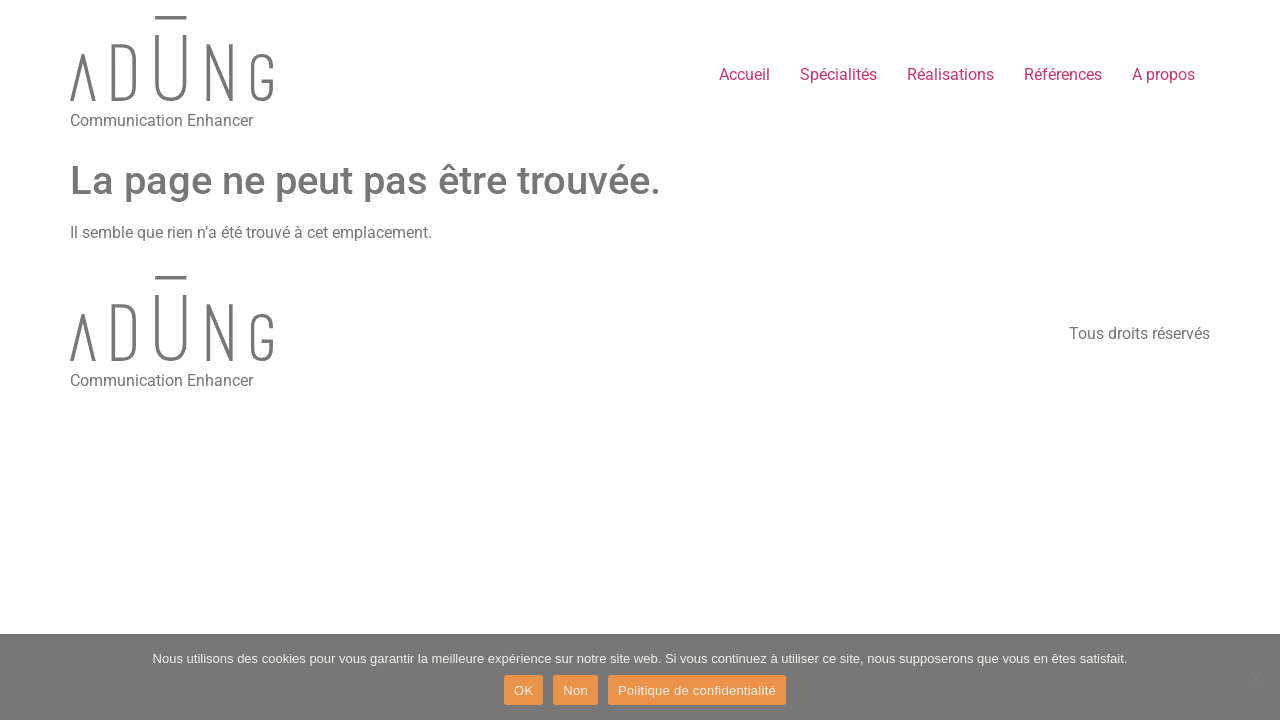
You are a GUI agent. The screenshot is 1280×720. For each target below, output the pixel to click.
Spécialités (838, 74)
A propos (1163, 74)
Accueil (744, 74)
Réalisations (950, 74)
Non (575, 690)
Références (1063, 74)
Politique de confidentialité (697, 690)
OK (523, 690)
